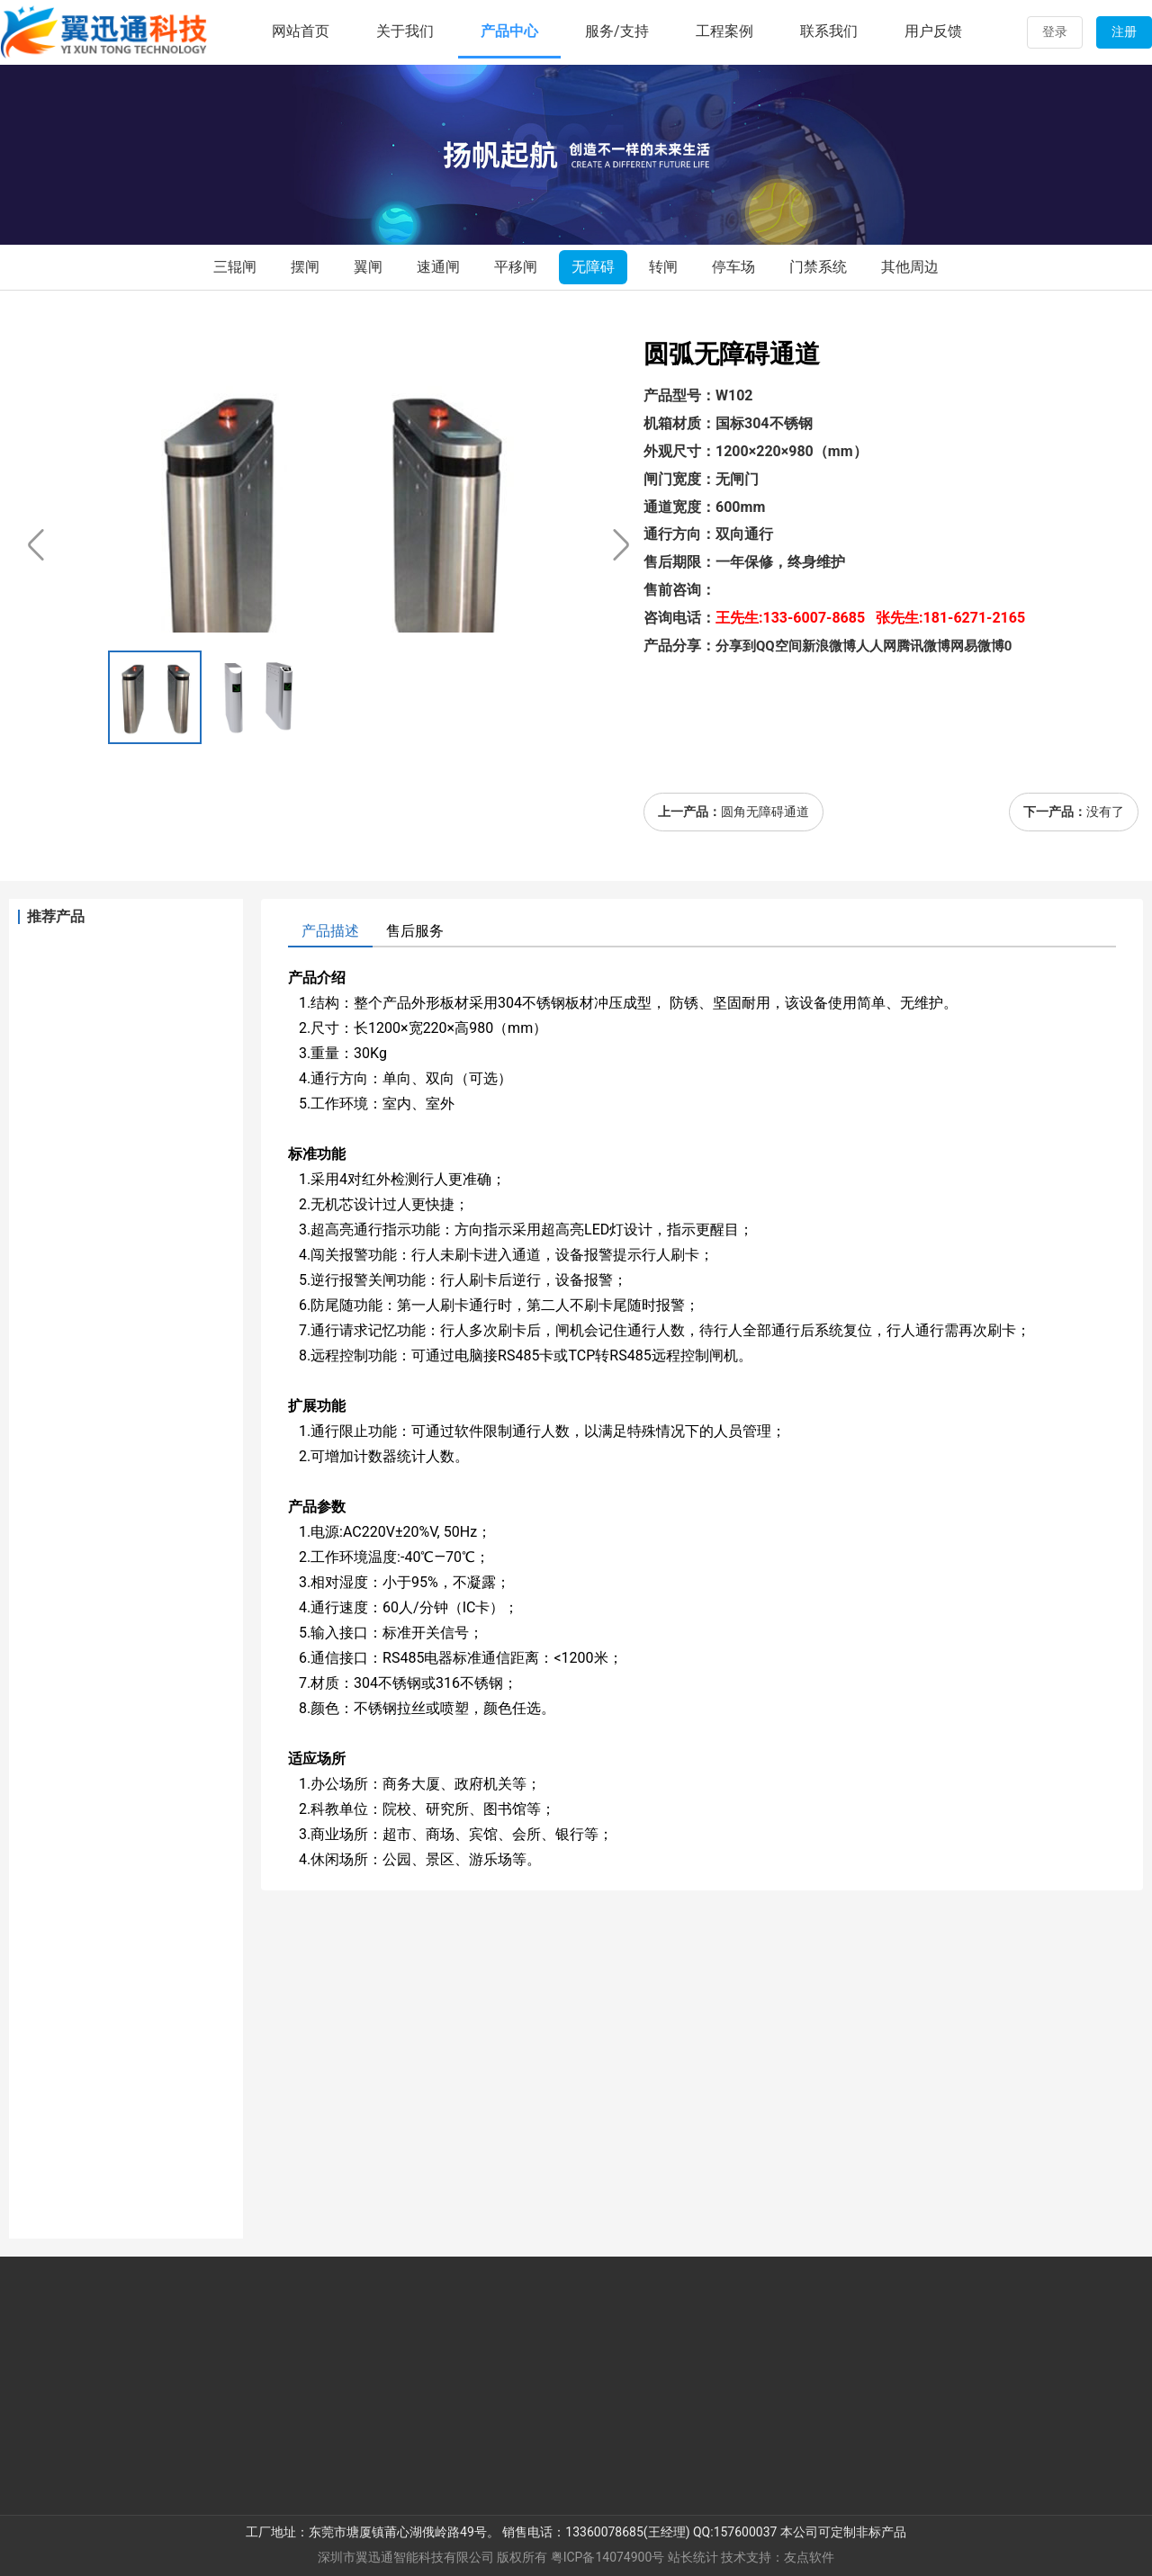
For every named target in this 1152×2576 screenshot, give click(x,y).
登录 (1054, 31)
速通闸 (438, 266)
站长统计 (693, 2557)
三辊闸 (234, 266)
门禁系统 (818, 266)
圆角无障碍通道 (765, 811)
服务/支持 (617, 31)
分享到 (736, 646)
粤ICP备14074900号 (608, 2557)
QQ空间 (779, 646)
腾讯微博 (923, 646)
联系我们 (829, 31)
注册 (1124, 31)
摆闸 (305, 266)
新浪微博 (829, 646)
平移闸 (515, 266)
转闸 (663, 266)
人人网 (876, 646)
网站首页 (300, 31)
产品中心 (509, 31)
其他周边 (910, 266)
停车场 (733, 266)
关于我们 (405, 31)
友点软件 (809, 2557)
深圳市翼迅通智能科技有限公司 (406, 2557)
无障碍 (593, 266)
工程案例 (724, 31)
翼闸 (368, 266)
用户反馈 (933, 31)
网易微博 (977, 646)
